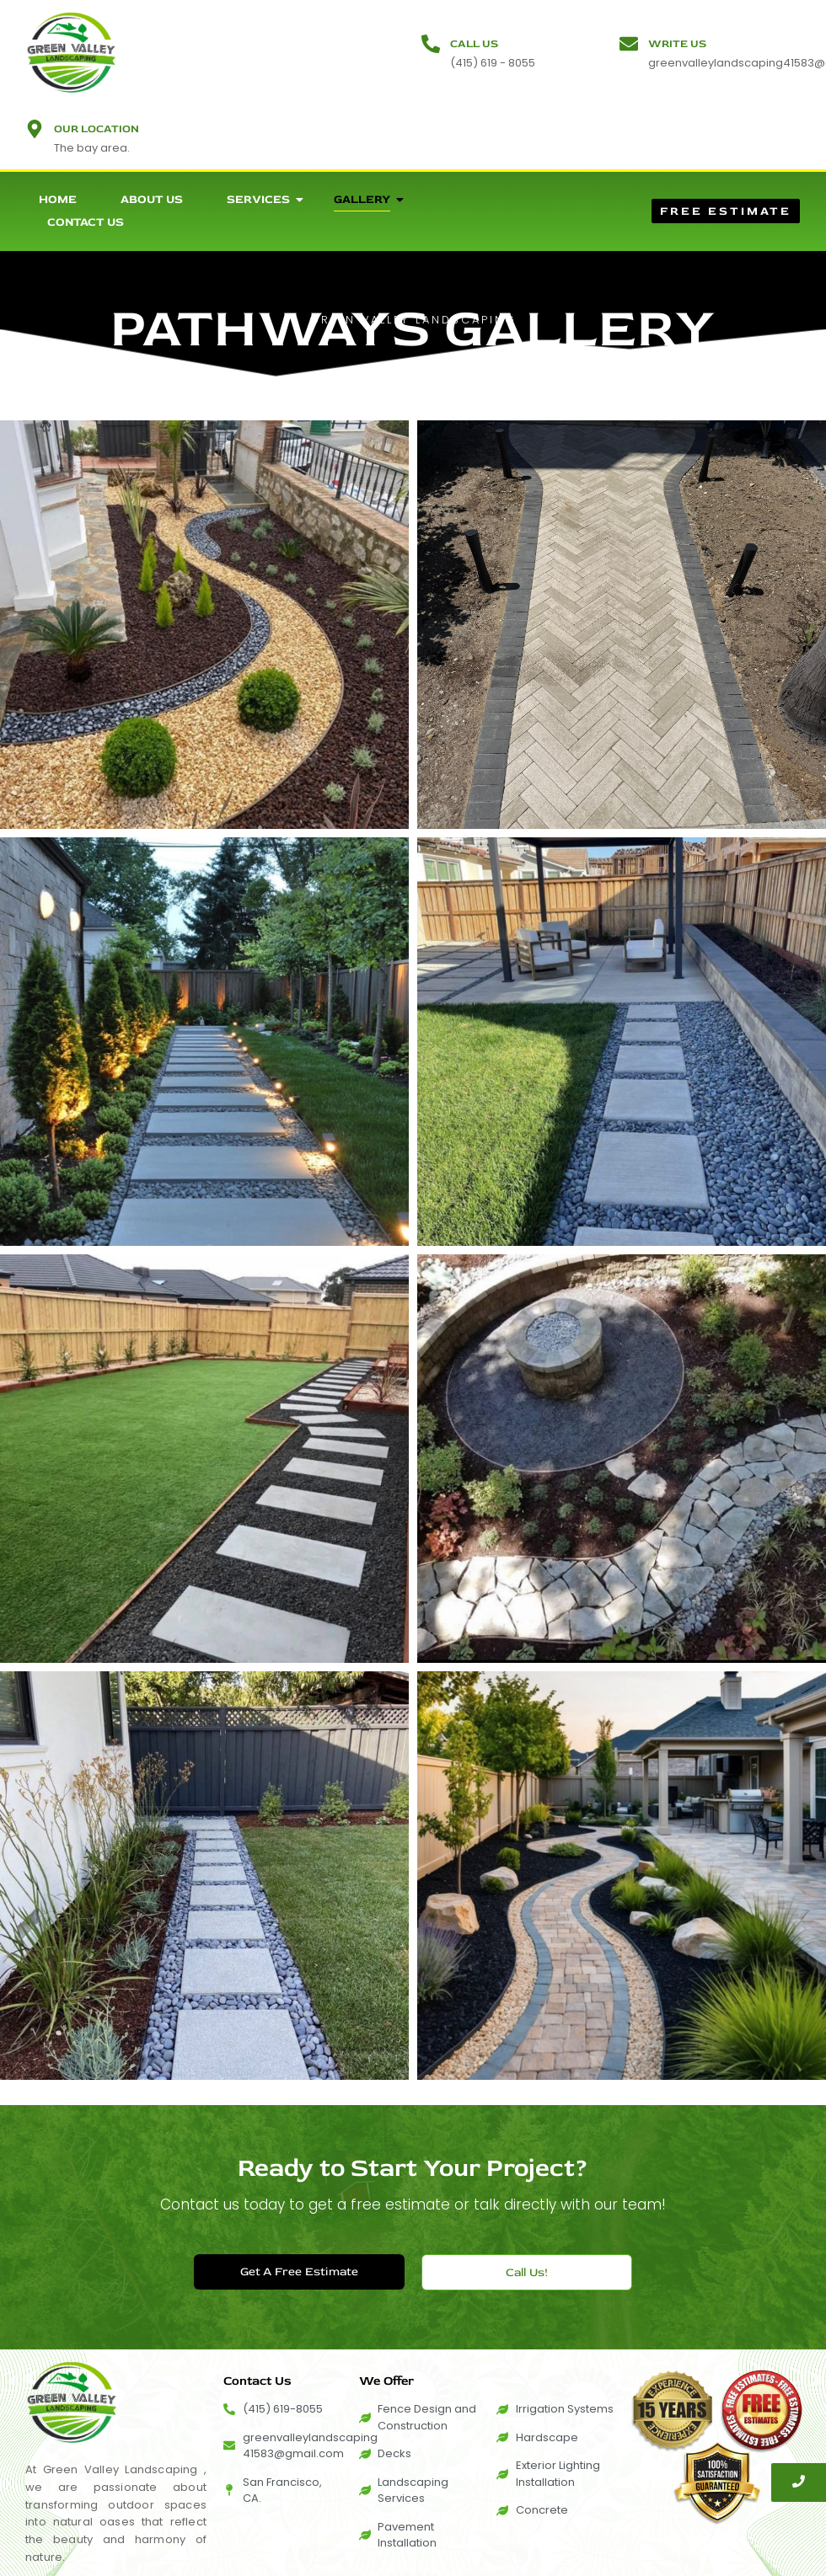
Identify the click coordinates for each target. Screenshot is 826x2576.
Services (265, 199)
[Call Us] (430, 45)
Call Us (474, 44)
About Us (152, 199)
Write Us (677, 44)
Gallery (369, 199)
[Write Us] (629, 45)
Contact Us (85, 222)
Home (58, 199)
